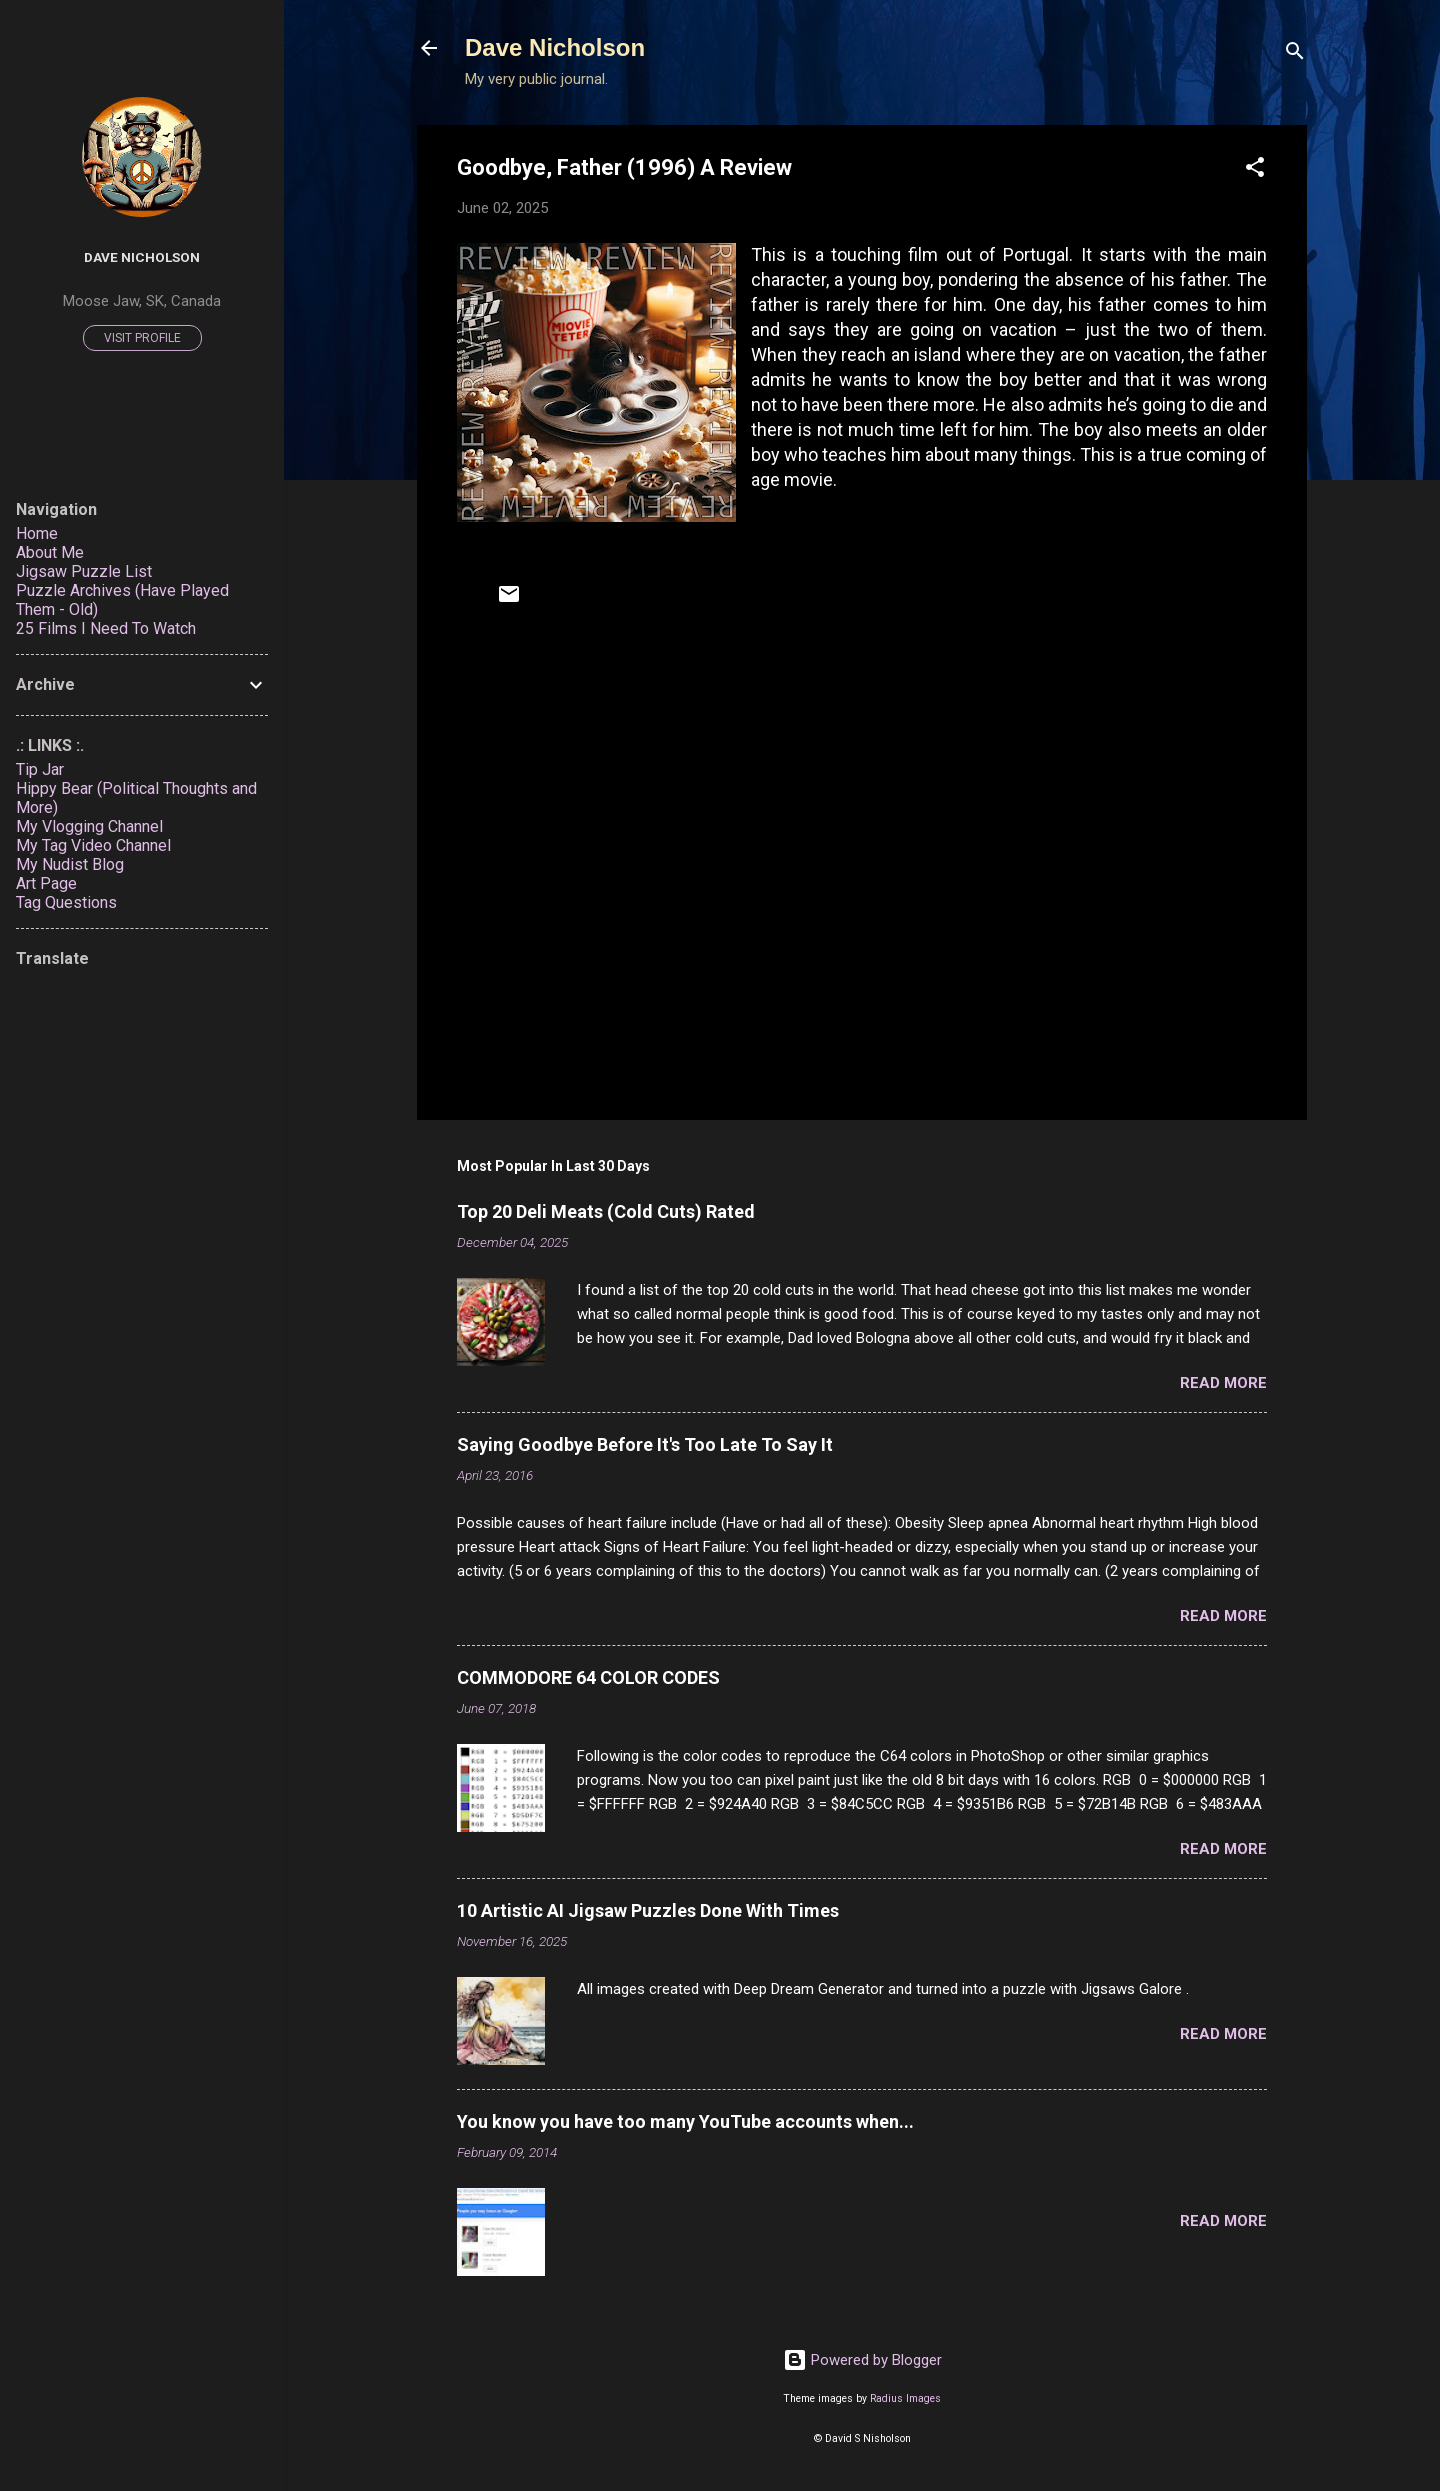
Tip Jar (40, 769)
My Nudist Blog (70, 864)
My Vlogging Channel (89, 826)
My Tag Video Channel (93, 845)
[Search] (1295, 54)
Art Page (46, 883)
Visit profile (142, 338)
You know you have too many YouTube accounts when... (685, 2121)
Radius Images (905, 2398)
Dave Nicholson (555, 47)
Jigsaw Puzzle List (84, 571)
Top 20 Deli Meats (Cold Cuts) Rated (606, 1211)
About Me (50, 552)
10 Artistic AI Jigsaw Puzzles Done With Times (648, 1910)
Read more (1223, 1383)
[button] (1255, 170)
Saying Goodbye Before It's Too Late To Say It (645, 1444)
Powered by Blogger (862, 2360)
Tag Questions (66, 902)
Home (37, 533)
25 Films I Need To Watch (106, 628)
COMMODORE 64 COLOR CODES (588, 1677)
